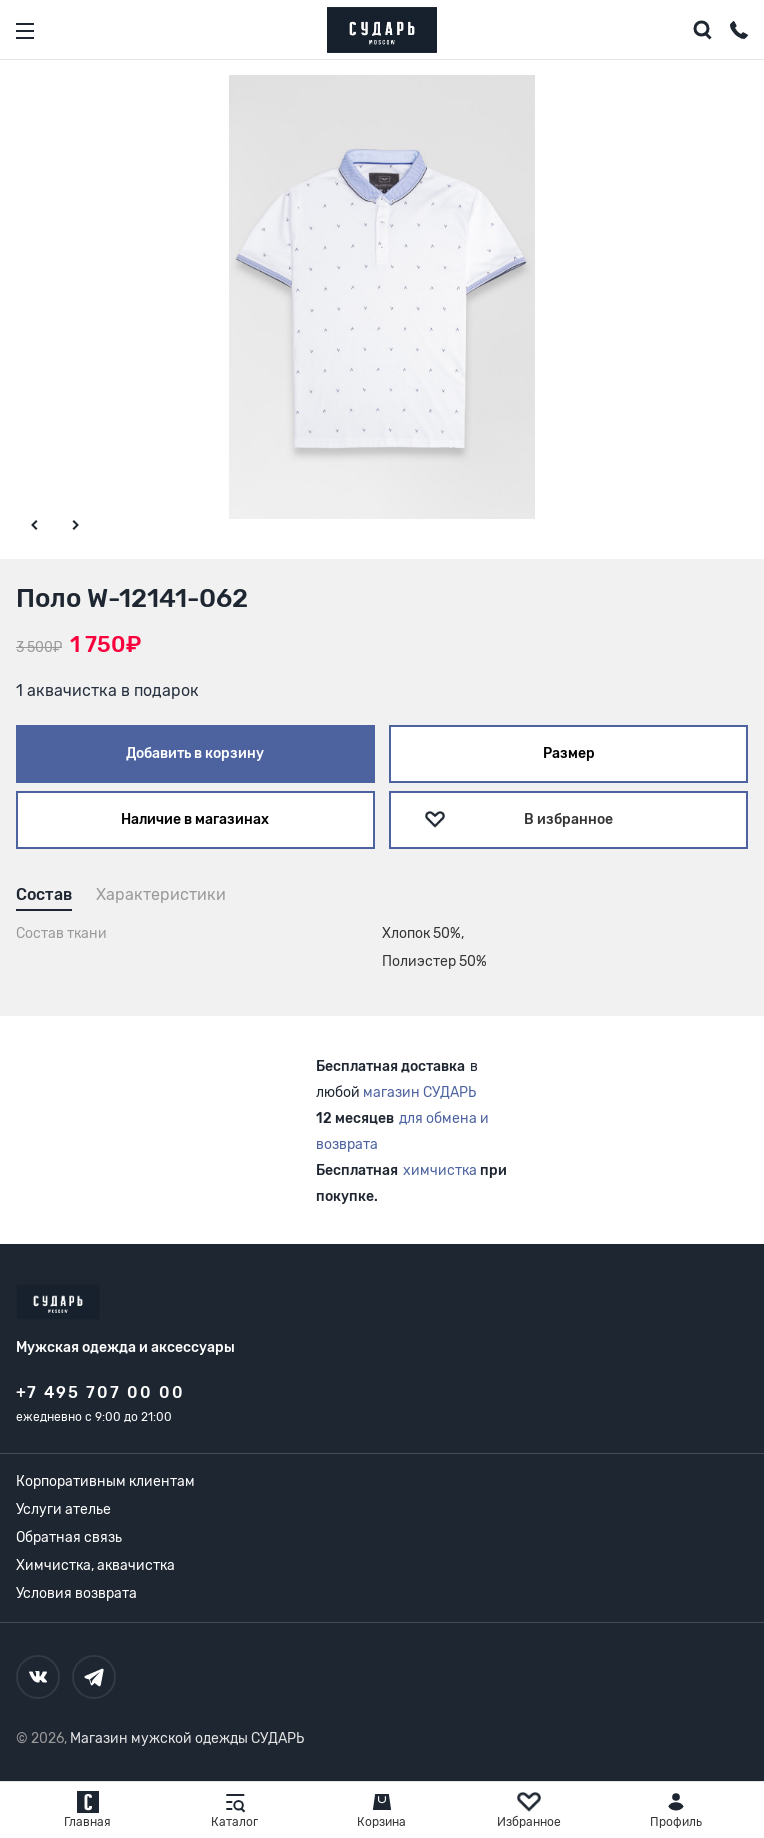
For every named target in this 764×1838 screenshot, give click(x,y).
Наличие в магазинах (195, 819)
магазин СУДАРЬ (419, 1092)
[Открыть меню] (25, 31)
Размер (569, 753)
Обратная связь (69, 1537)
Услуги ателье (63, 1509)
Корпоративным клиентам (105, 1481)
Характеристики (161, 894)
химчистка (440, 1170)
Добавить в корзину (195, 753)
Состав (44, 894)
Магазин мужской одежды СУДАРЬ (187, 1738)
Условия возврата (76, 1593)
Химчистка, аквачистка (95, 1565)
